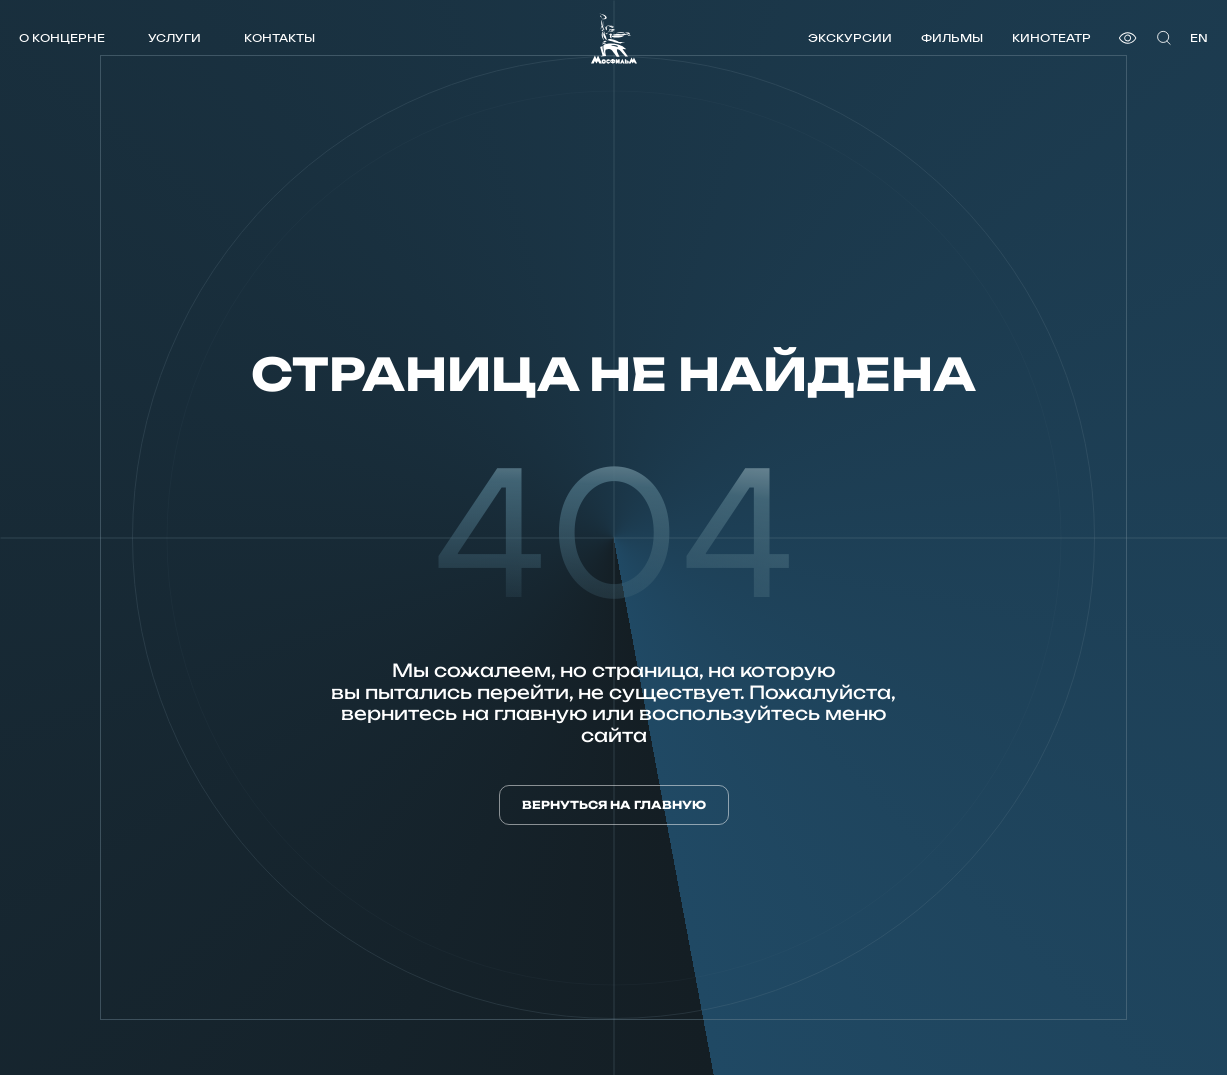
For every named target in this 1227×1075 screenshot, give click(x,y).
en (1199, 37)
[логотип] (614, 38)
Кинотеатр (1051, 37)
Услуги (174, 37)
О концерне (62, 37)
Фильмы (952, 37)
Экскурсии (850, 37)
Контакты (279, 37)
